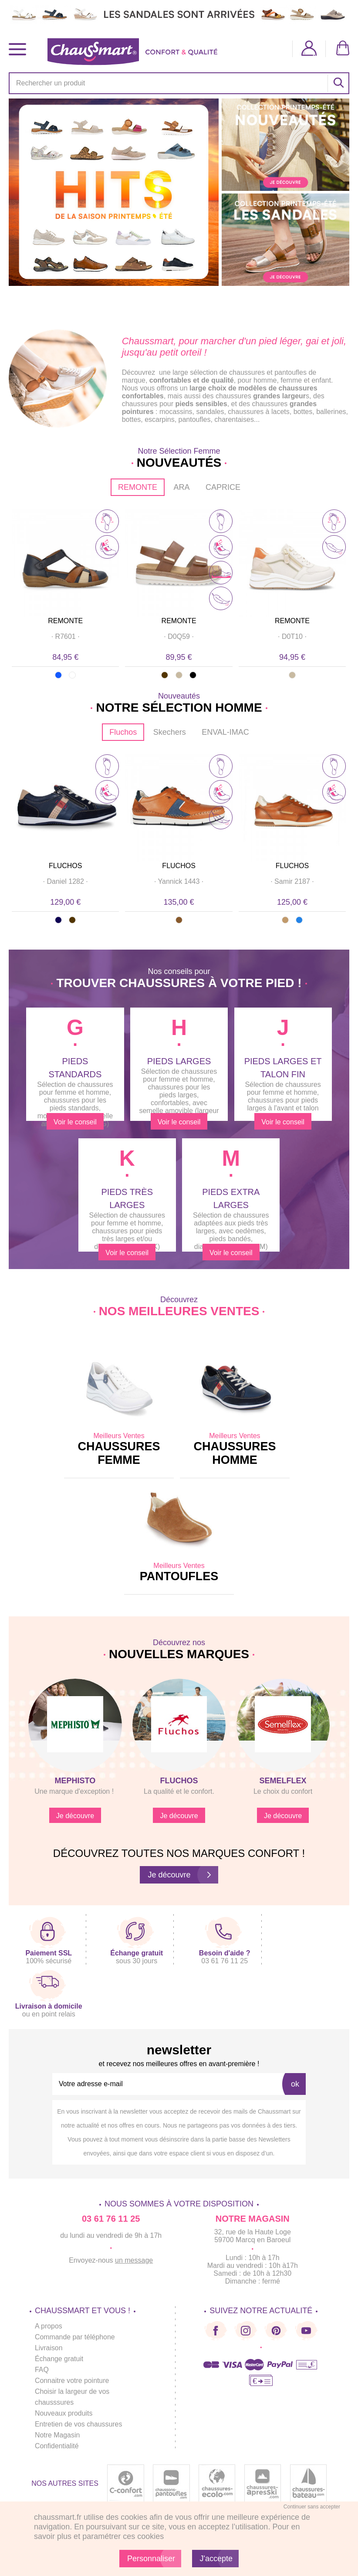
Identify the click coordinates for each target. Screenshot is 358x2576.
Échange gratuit (59, 2358)
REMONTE (137, 487)
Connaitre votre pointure (72, 2380)
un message (134, 2260)
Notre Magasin (57, 2435)
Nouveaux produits (64, 2413)
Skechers (169, 732)
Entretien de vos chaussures (79, 2424)
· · (65, 636)
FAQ (42, 2369)
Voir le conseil (75, 1122)
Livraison (49, 2348)
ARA (181, 487)
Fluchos (123, 732)
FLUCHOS (65, 865)
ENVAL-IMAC (225, 732)
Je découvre (75, 1815)
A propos (48, 2326)
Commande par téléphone (75, 2337)
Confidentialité (57, 2446)
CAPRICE (223, 487)
